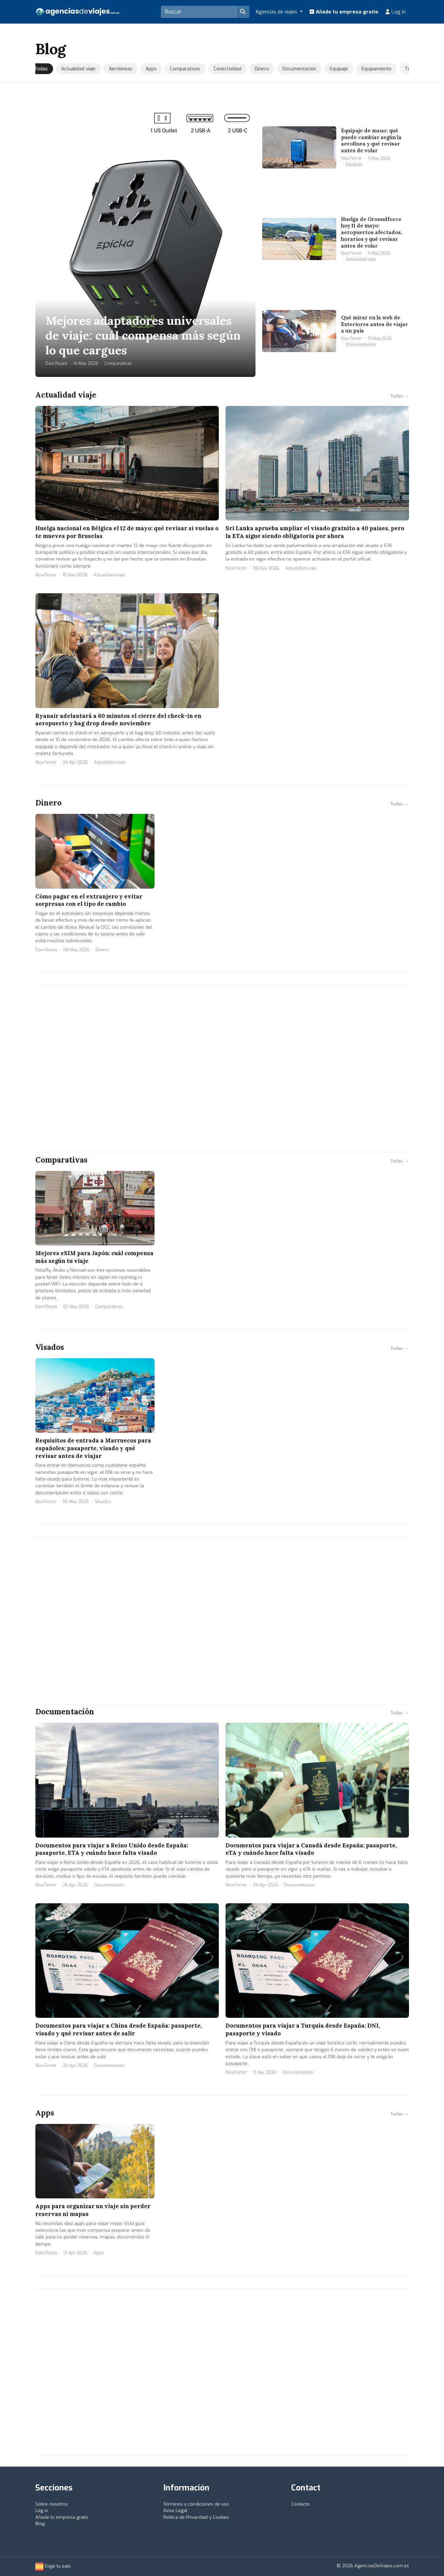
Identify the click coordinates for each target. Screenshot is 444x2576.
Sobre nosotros (51, 2504)
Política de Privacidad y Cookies (196, 2517)
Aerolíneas (121, 69)
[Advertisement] (222, 1069)
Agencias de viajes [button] (277, 11)
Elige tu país (53, 2566)
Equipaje (339, 69)
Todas (41, 69)
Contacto (300, 2504)
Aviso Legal (175, 2510)
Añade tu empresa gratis (343, 11)
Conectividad (228, 69)
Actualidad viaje (79, 69)
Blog (40, 2523)
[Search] (198, 12)
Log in (395, 11)
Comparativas (185, 69)
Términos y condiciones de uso (196, 2504)
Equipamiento (377, 69)
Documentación (300, 69)
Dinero (262, 69)
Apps (151, 69)
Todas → (399, 396)
